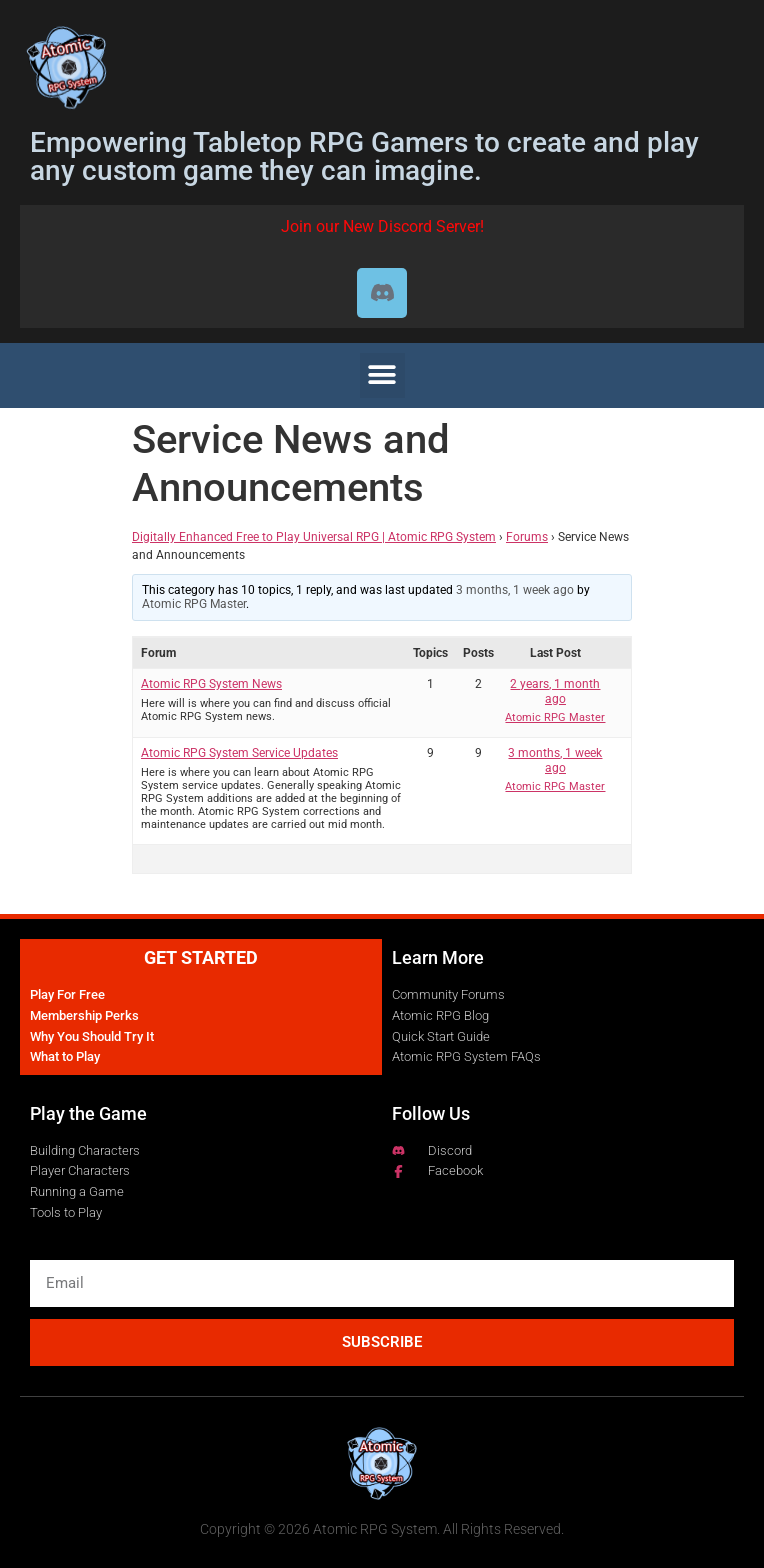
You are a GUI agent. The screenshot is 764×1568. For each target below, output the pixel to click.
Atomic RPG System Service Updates (239, 753)
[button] (382, 375)
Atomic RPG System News (211, 684)
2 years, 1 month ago (555, 691)
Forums (527, 537)
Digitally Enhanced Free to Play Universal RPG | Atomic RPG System (314, 537)
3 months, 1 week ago (515, 590)
